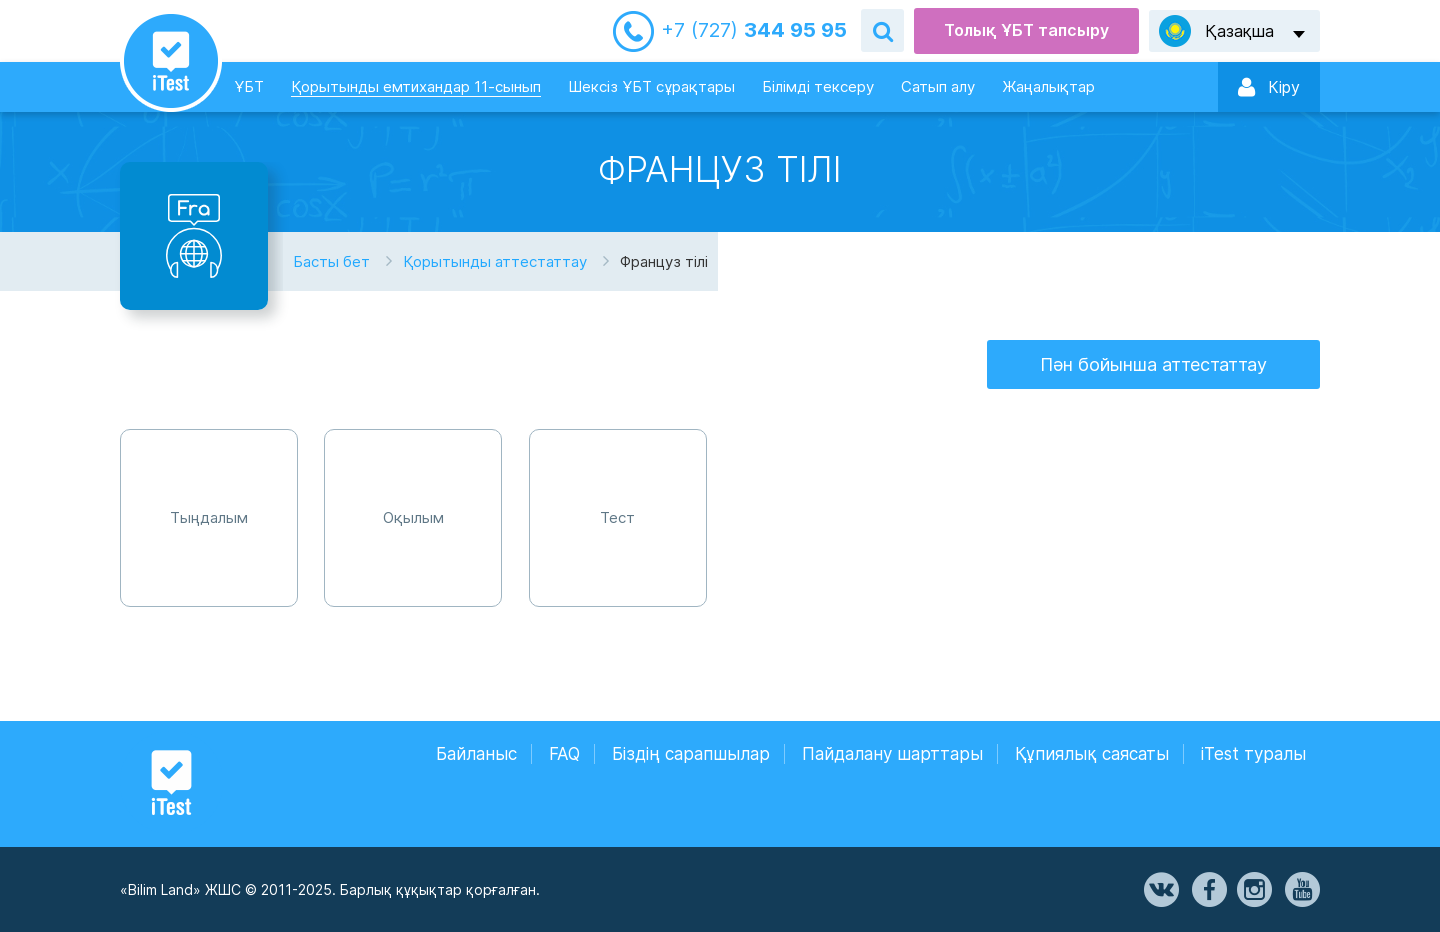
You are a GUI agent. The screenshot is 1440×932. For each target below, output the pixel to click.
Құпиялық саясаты (1092, 754)
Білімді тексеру (818, 86)
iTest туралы (1253, 754)
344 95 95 (754, 30)
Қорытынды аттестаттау (495, 261)
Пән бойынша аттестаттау (1153, 364)
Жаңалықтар (1048, 86)
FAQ (564, 754)
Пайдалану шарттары (892, 754)
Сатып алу (938, 86)
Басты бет (331, 261)
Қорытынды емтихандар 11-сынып (416, 86)
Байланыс (476, 754)
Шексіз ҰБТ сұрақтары (651, 86)
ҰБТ (249, 86)
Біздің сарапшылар (691, 754)
